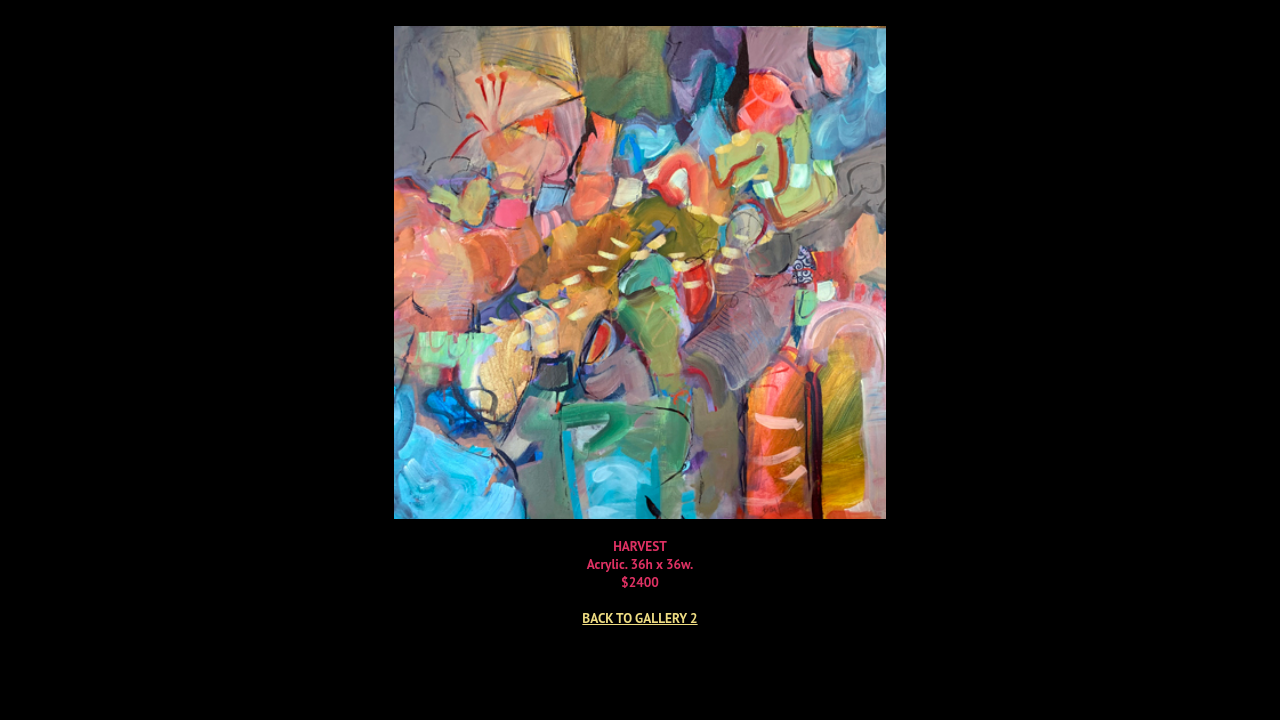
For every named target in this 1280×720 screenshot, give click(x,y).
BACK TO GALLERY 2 (639, 618)
